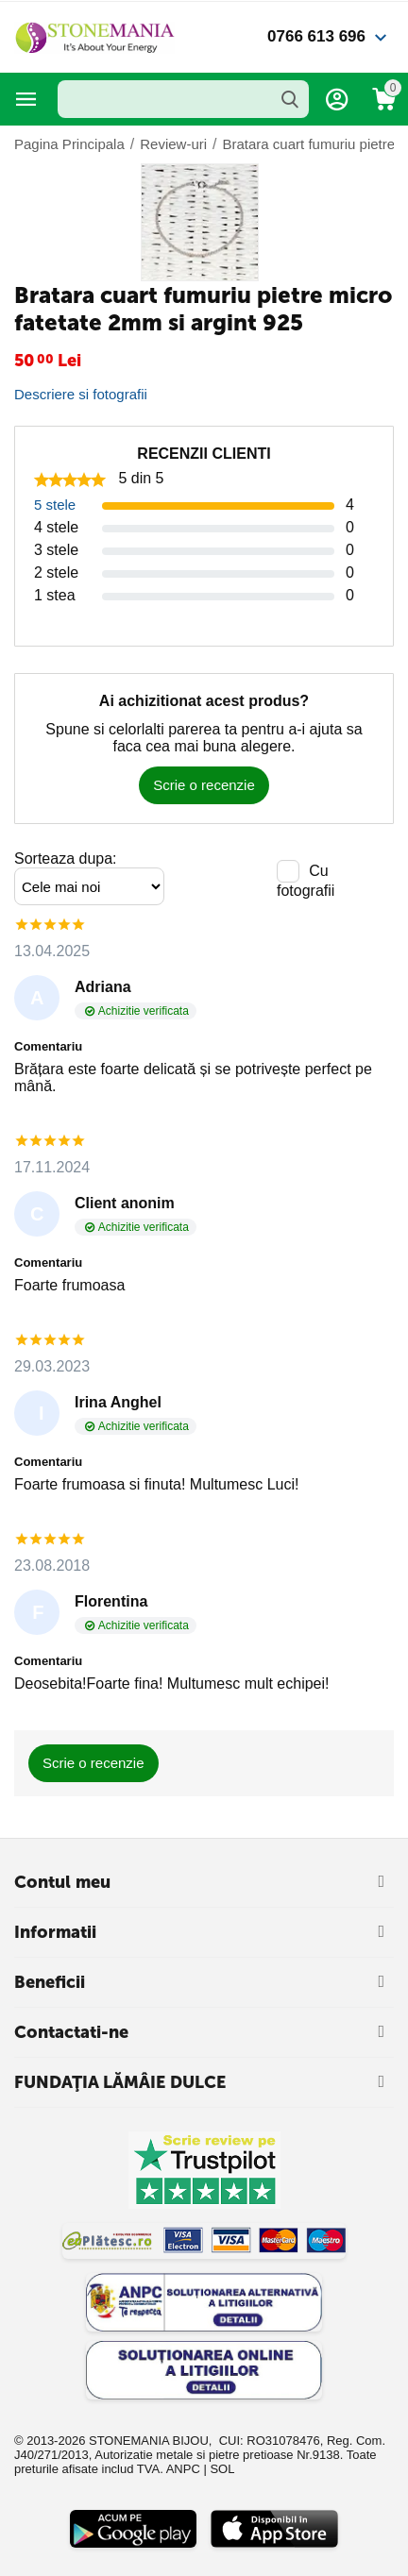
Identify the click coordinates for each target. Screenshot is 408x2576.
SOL (222, 2469)
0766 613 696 (316, 36)
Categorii (26, 99)
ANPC (183, 2469)
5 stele (55, 505)
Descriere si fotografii (80, 394)
